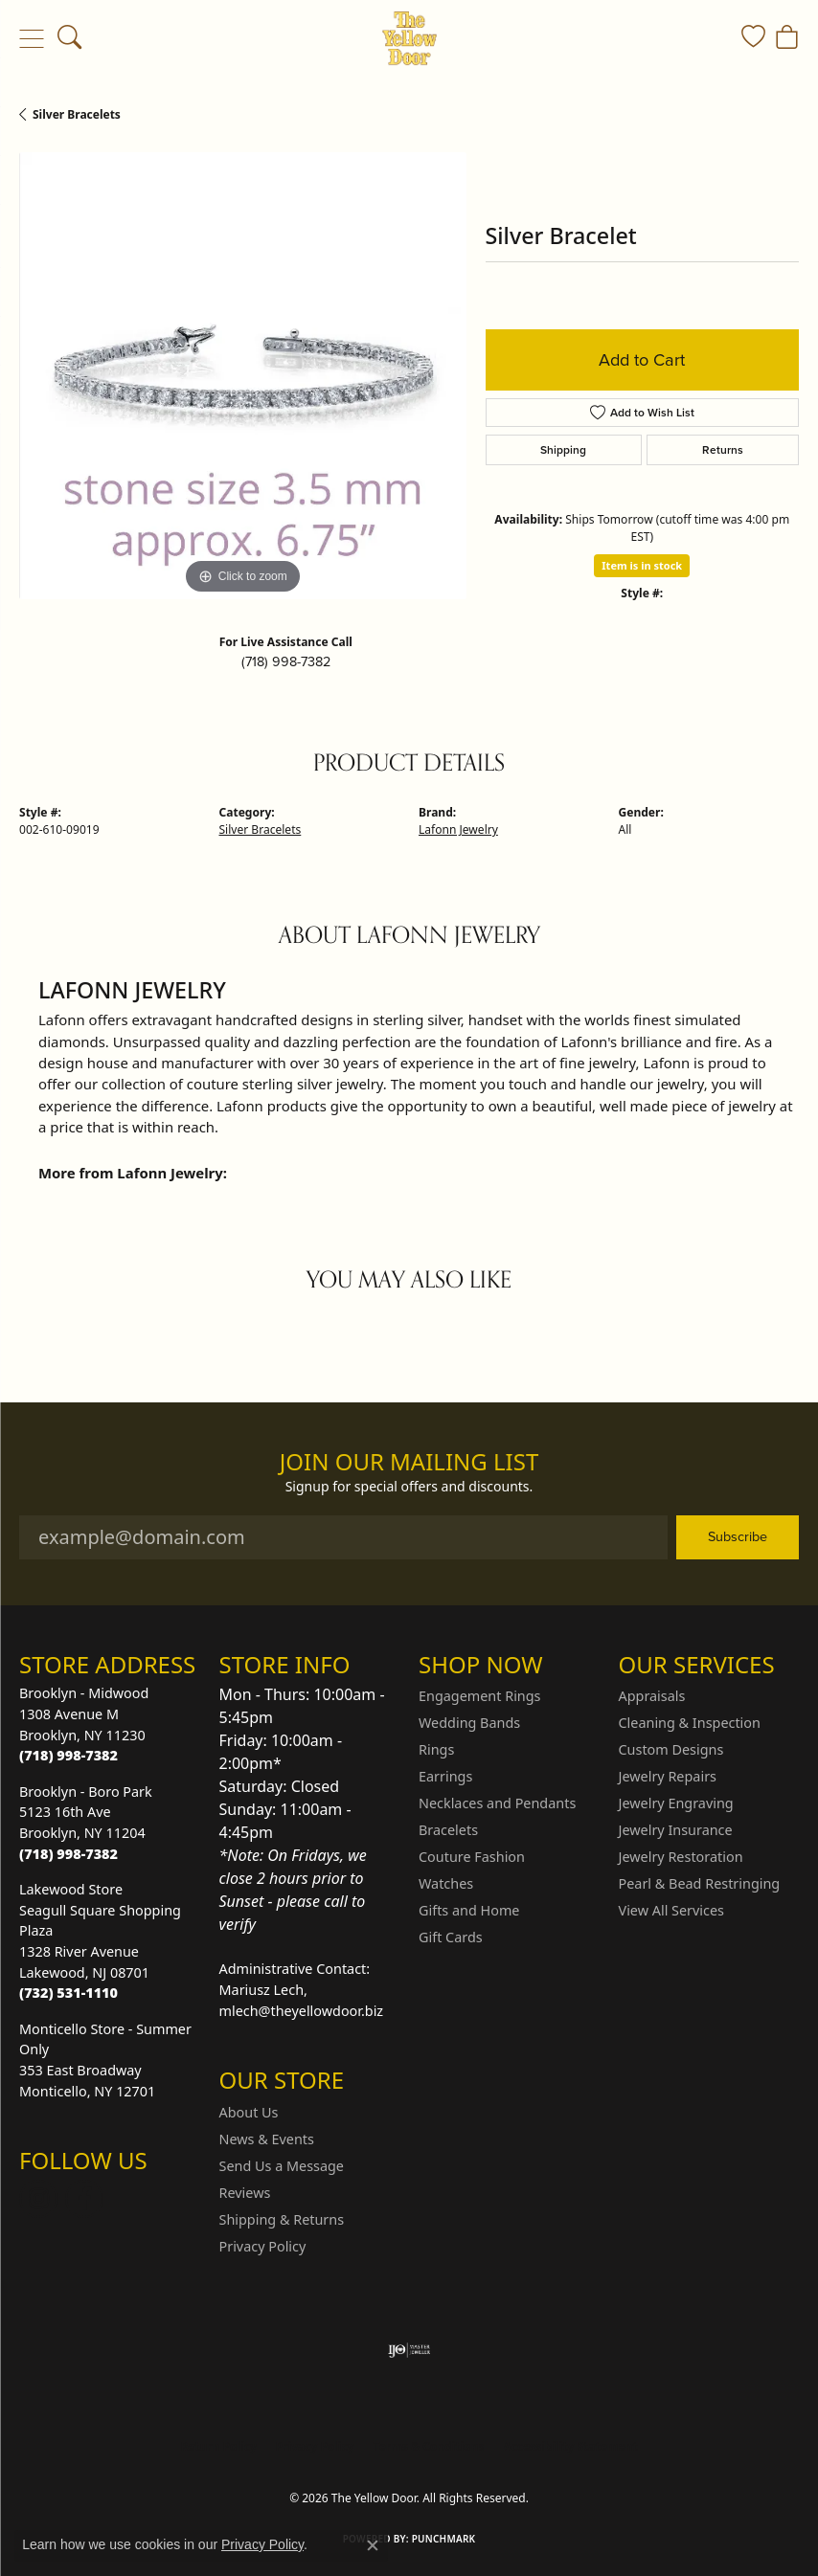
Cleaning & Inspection (690, 1723)
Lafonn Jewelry (458, 829)
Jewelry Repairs (667, 1776)
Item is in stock (642, 565)
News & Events (266, 2139)
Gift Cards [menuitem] (451, 1937)
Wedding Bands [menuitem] (469, 1723)
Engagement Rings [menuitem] (480, 1696)
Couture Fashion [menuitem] (472, 1857)
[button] (69, 38)
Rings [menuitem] (436, 1749)
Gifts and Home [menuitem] (469, 1910)
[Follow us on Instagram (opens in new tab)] (38, 2199)
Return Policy (218, 2446)
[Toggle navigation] (31, 38)
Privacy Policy (263, 2246)
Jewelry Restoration (681, 1857)
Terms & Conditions (429, 2446)
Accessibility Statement (570, 2446)
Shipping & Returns (282, 2219)
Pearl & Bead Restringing (700, 1883)
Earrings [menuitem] (445, 1776)
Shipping (563, 450)
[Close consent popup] (372, 2545)
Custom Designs (671, 1749)
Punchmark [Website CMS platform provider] (444, 2538)
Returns (722, 450)
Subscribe (737, 1536)
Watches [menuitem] (446, 1883)
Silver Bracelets (77, 114)
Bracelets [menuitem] (448, 1830)
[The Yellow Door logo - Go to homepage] (409, 38)
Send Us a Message (281, 2166)
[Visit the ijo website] (409, 2350)
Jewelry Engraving (676, 1803)
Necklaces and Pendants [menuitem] (497, 1803)
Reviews (245, 2193)
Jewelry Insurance (676, 1830)
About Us (249, 2112)
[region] (242, 375)
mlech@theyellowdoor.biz (301, 2011)
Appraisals (652, 1696)
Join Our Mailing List (409, 1462)
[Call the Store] (68, 1755)
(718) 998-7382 (285, 661)
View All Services (672, 1910)
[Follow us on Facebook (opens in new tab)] (84, 2199)
